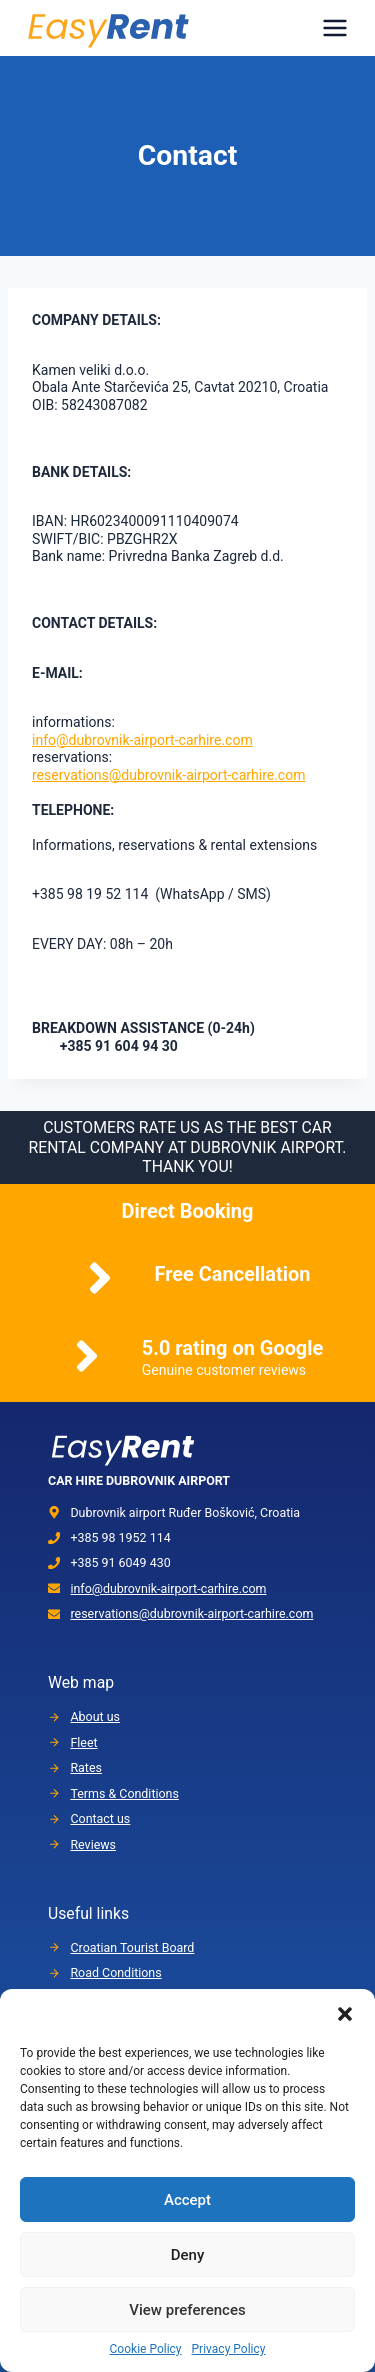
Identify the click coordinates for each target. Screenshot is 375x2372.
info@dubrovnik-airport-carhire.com (142, 740)
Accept (187, 2200)
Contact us (100, 1818)
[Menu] (335, 28)
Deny (188, 2255)
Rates (86, 1767)
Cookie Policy (146, 2349)
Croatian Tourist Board (132, 1947)
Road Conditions (115, 1972)
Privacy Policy (229, 2349)
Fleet (83, 1742)
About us (94, 1716)
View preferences (187, 2310)
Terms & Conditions (124, 1793)
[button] (345, 2014)
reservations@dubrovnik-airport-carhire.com (168, 775)
